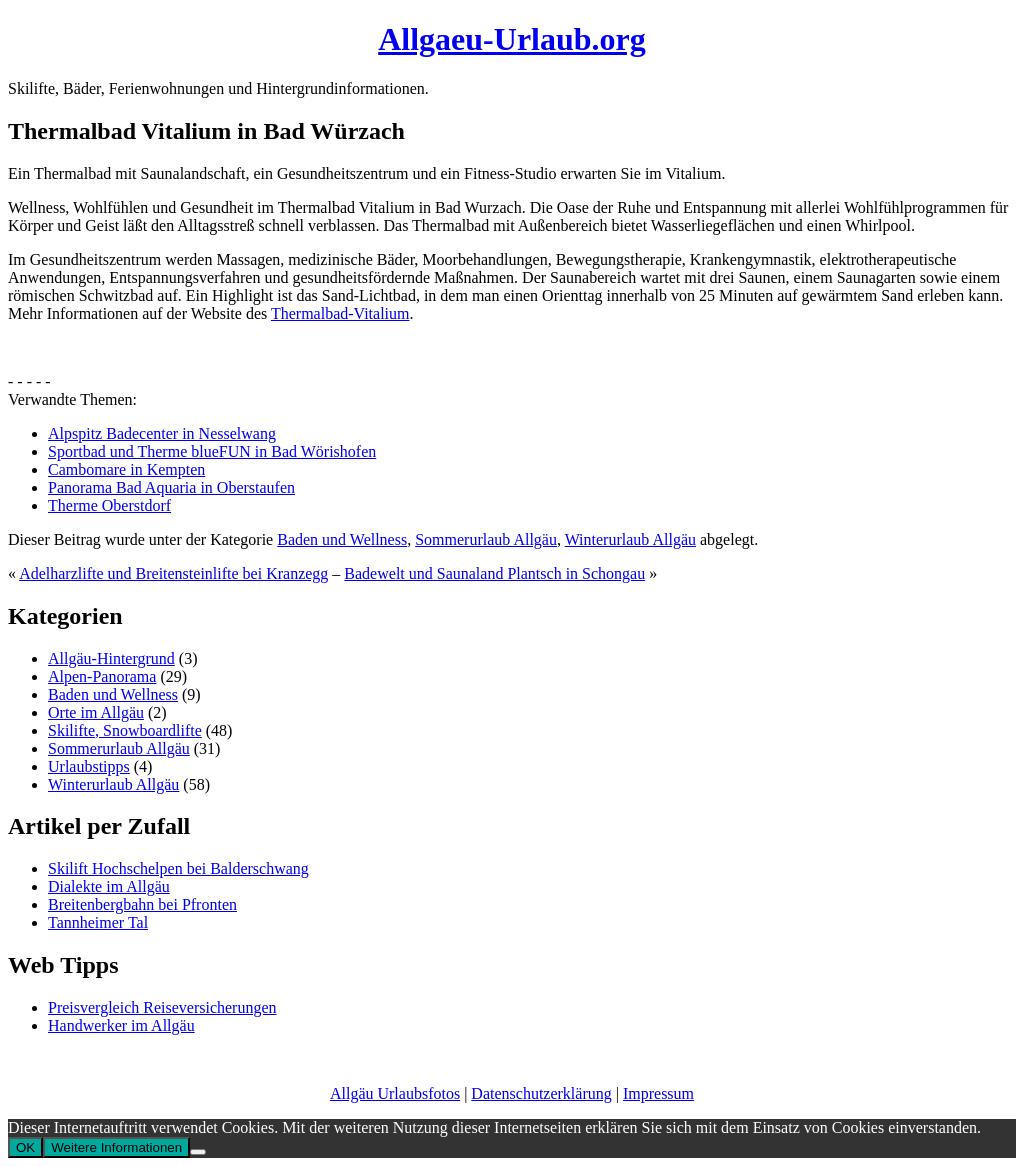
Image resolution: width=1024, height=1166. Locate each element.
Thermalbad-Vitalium (340, 313)
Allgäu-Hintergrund (111, 658)
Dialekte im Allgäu (109, 886)
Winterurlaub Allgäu (630, 539)
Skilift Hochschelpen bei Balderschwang (178, 868)
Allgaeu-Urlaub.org (512, 39)
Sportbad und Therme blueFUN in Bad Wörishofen (212, 451)
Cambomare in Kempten (126, 469)
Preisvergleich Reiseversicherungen (162, 1007)
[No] (198, 1152)
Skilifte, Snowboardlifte (125, 730)
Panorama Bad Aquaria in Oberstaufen (171, 487)
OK (25, 1147)
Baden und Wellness (342, 539)
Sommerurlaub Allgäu (486, 539)
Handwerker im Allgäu (121, 1025)
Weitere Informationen (116, 1147)
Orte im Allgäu (96, 712)
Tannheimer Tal (98, 922)
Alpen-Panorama (102, 676)
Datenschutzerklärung (541, 1093)
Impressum (658, 1093)
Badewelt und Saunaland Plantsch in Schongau (494, 573)
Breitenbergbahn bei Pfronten (142, 904)
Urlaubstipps (89, 766)
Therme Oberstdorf (109, 505)
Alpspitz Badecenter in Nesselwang (162, 433)
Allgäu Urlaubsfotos (395, 1093)
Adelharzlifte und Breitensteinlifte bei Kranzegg (173, 573)
